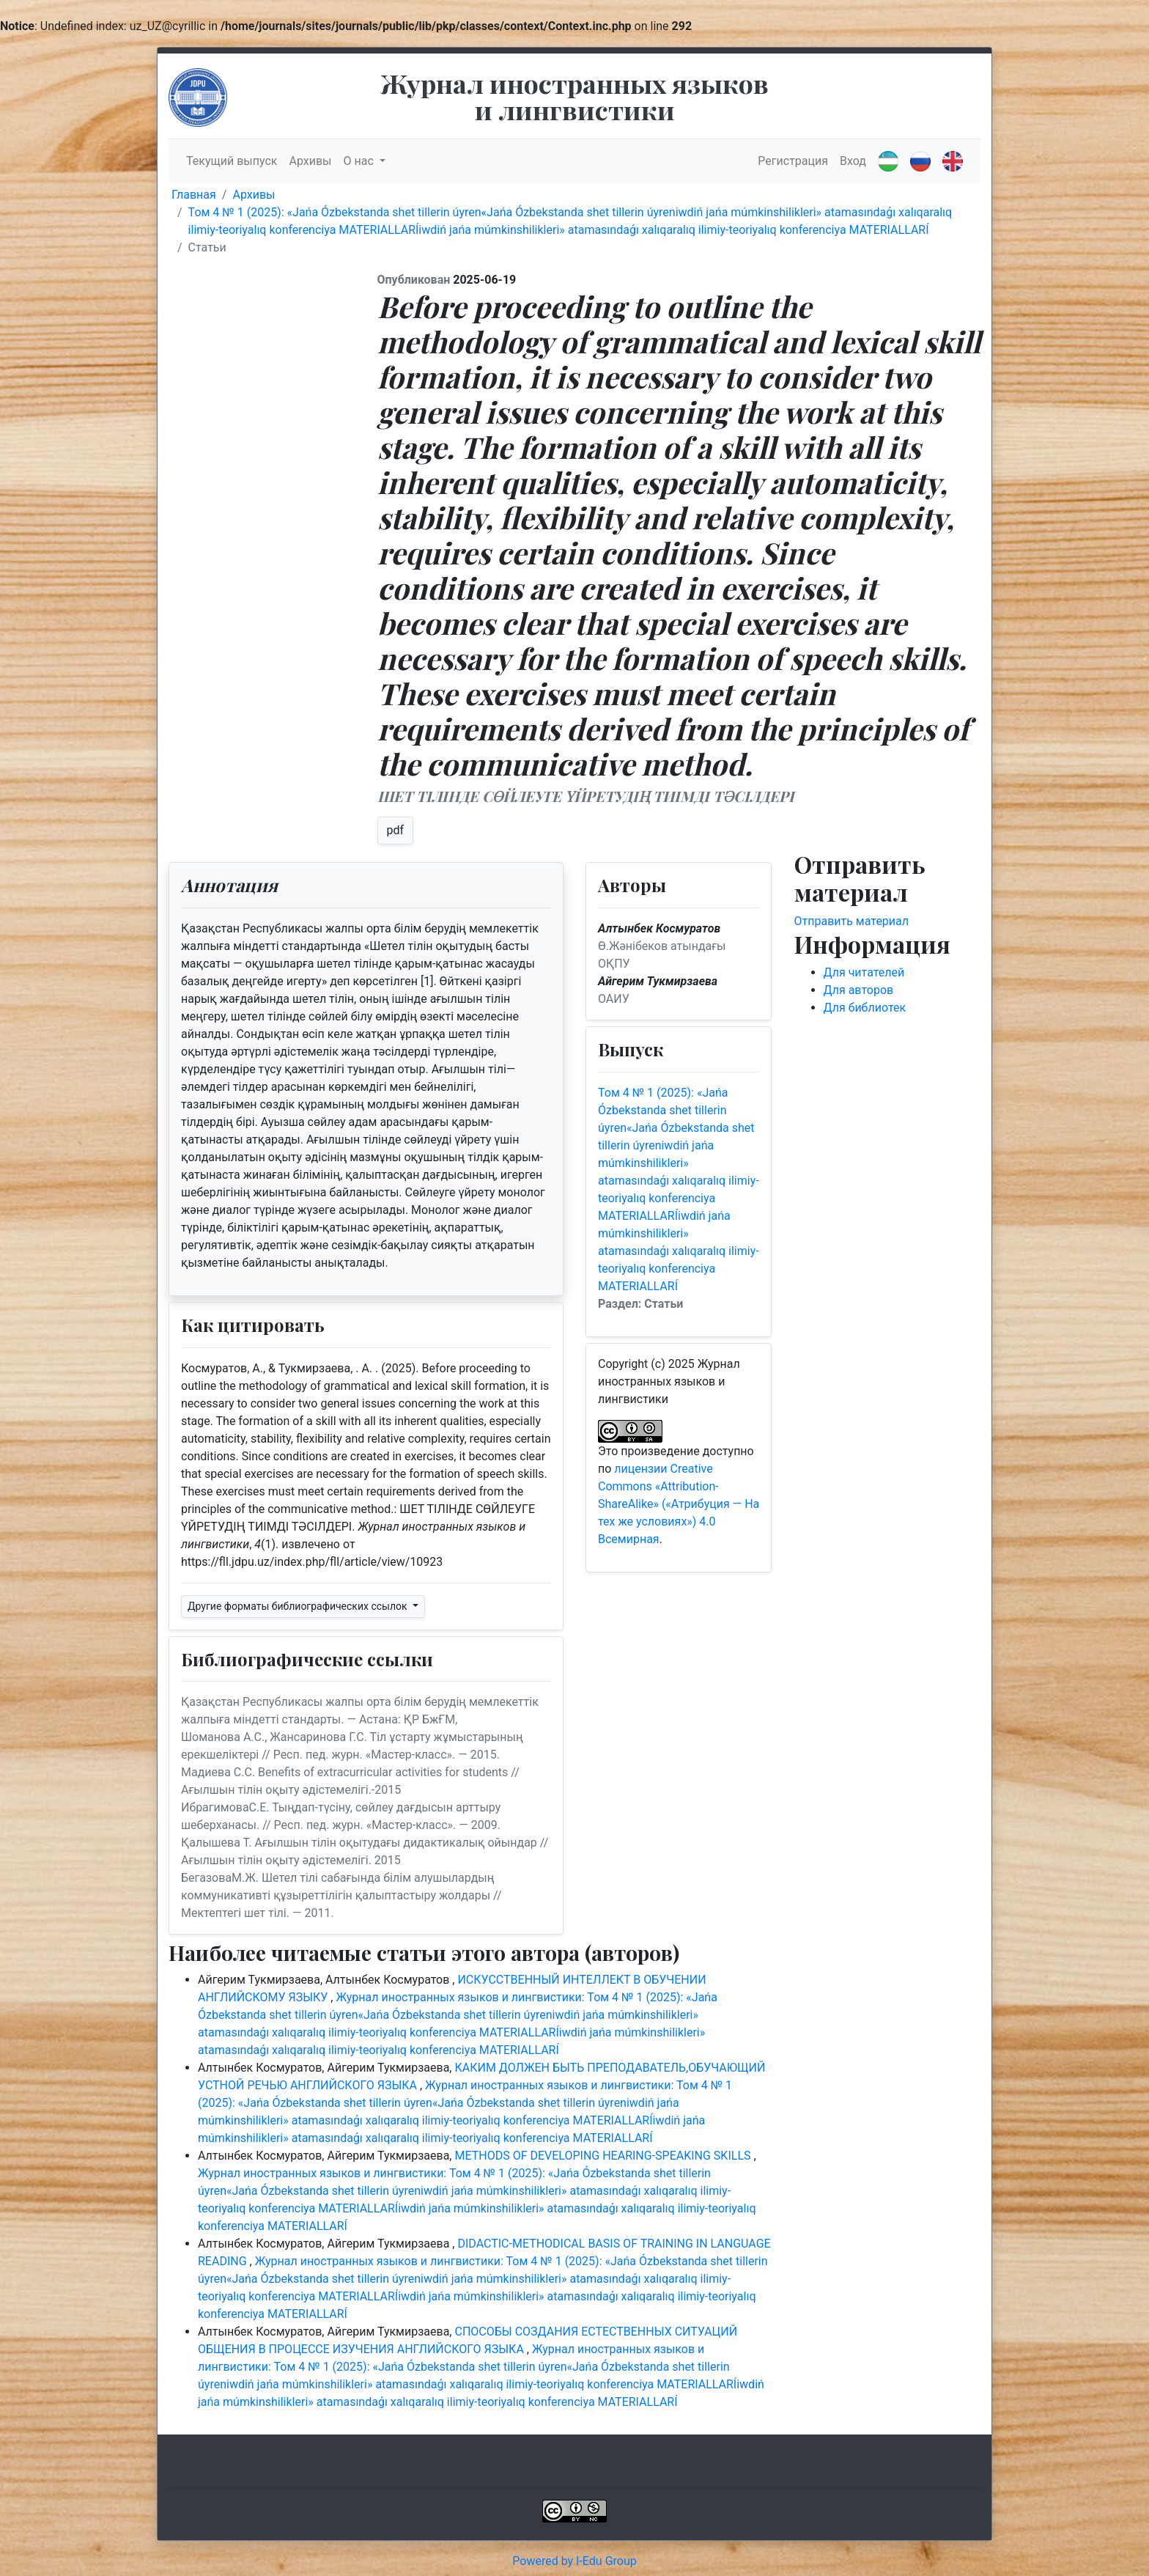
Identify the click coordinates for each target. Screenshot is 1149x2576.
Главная (193, 195)
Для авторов (859, 990)
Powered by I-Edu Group (574, 2561)
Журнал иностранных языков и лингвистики (574, 96)
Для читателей (864, 972)
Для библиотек (865, 1008)
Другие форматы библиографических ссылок (299, 1606)
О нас (360, 161)
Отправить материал (851, 921)
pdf (395, 830)
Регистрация (793, 161)
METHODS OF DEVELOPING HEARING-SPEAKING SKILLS (603, 2156)
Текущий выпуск (231, 161)
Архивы (310, 161)
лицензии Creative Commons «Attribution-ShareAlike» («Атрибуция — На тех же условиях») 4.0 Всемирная (678, 1504)
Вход (853, 161)
